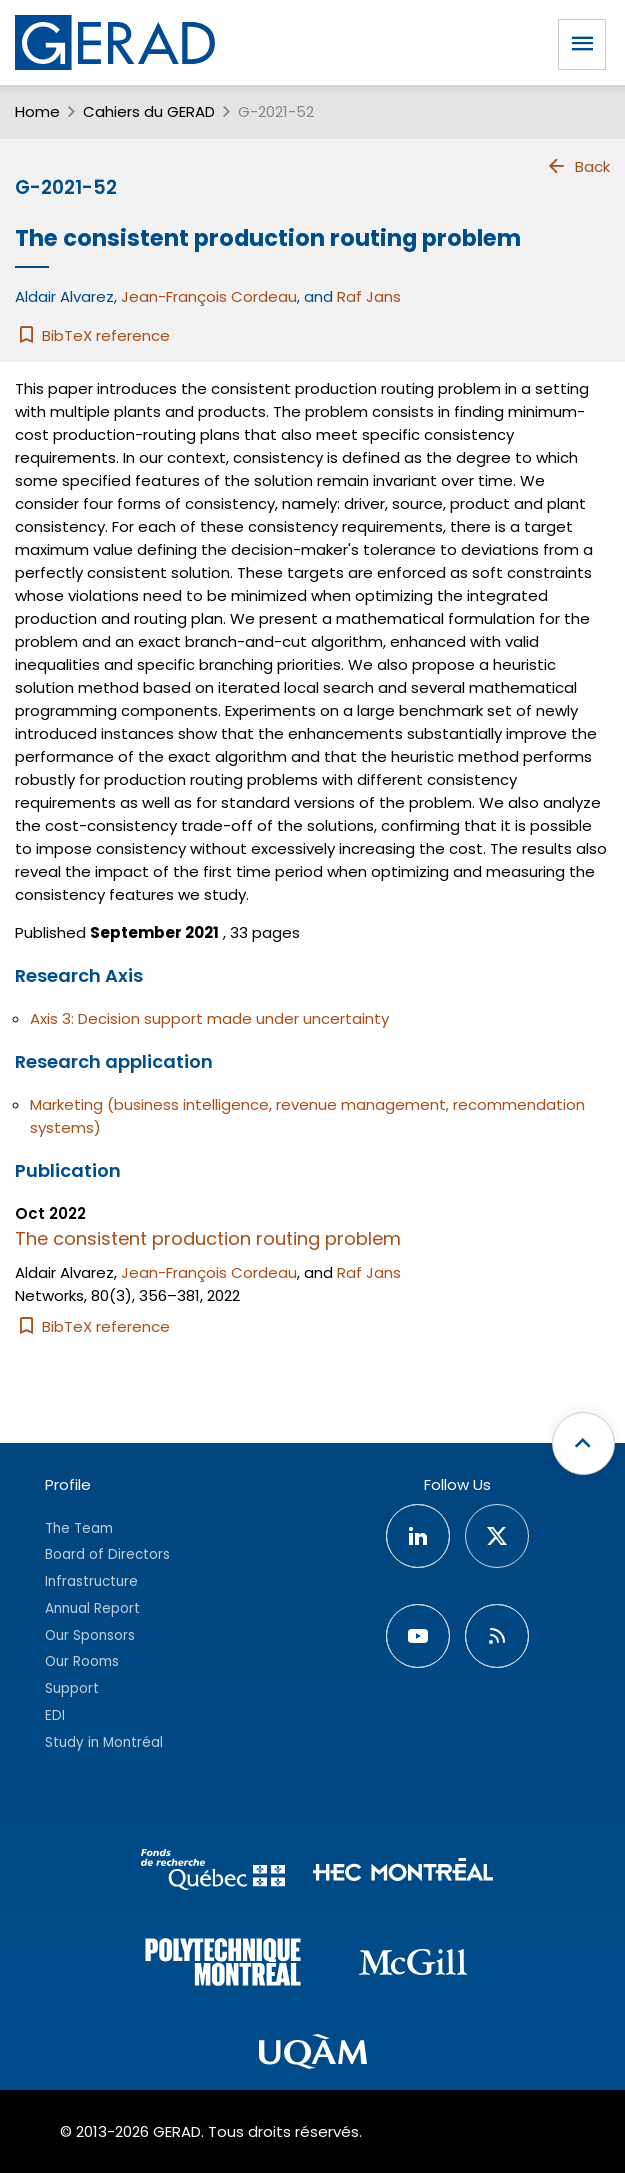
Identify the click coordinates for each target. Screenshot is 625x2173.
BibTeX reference (92, 335)
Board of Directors (107, 1554)
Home (37, 111)
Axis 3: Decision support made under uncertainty (209, 1018)
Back (578, 166)
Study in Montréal (104, 1742)
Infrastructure (91, 1581)
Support (72, 1688)
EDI (55, 1715)
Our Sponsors (90, 1635)
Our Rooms (82, 1661)
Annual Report (92, 1608)
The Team (79, 1528)
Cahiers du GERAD (149, 111)
